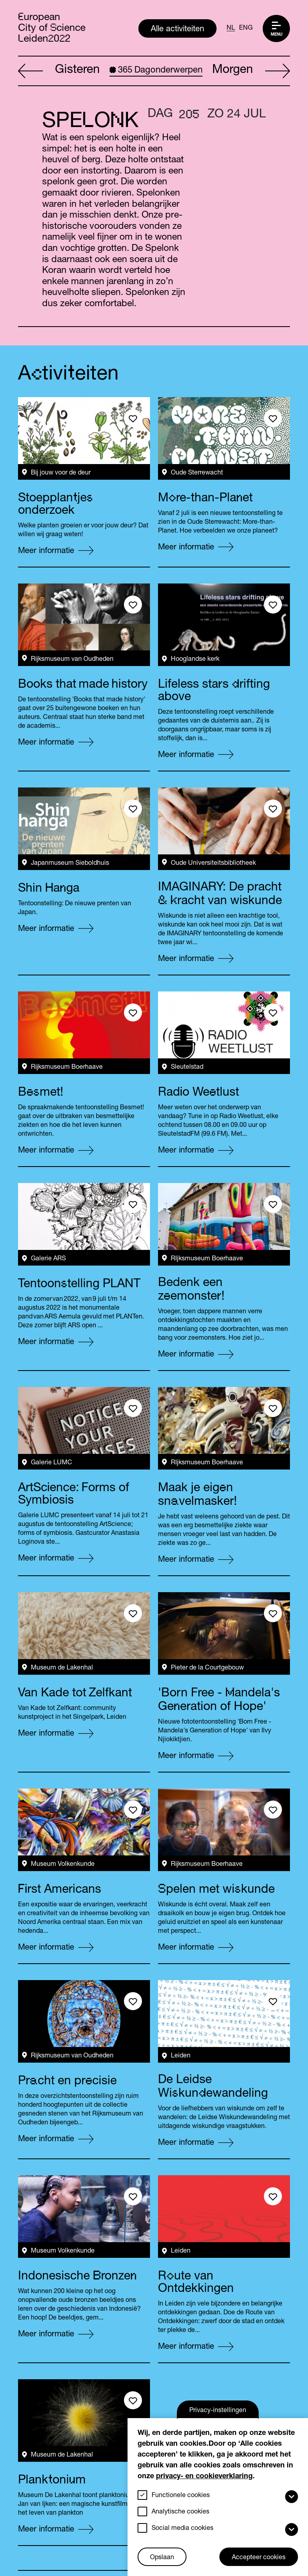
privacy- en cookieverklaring (204, 2476)
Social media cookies (182, 2529)
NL (231, 28)
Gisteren (59, 71)
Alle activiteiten (177, 30)
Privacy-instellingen (217, 2411)
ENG (246, 28)
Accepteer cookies (259, 2558)
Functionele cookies (181, 2496)
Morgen (251, 71)
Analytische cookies (180, 2512)
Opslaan (162, 2558)
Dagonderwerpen (156, 70)
